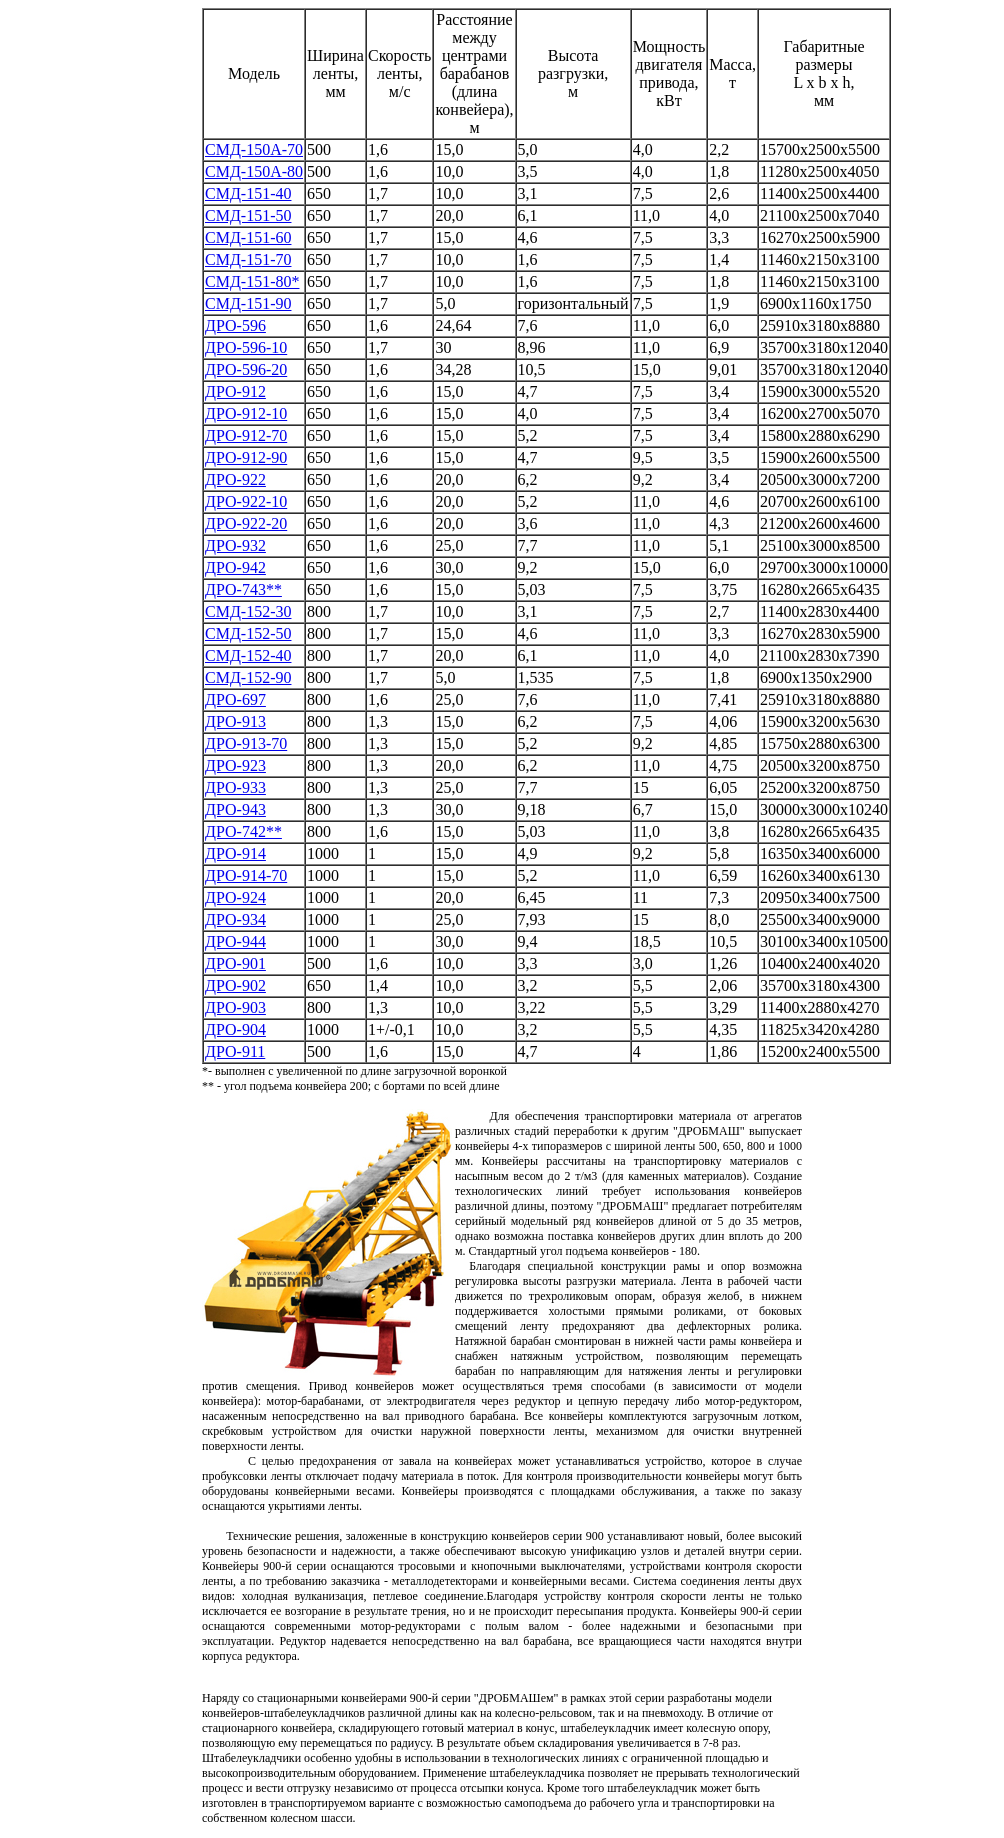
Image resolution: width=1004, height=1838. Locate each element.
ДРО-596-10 (246, 347)
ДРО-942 (235, 567)
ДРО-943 (235, 809)
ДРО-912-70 (246, 435)
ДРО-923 (235, 765)
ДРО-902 (235, 985)
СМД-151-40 (248, 193)
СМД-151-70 (248, 259)
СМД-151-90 (248, 303)
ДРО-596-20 (246, 369)
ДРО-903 (235, 1007)
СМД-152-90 (248, 677)
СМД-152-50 (248, 633)
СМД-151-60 (248, 237)
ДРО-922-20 (246, 523)
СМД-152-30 (248, 611)
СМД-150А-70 (254, 149)
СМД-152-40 (248, 655)
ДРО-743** (243, 589)
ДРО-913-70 (246, 743)
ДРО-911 (235, 1051)
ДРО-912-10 (246, 413)
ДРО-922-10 (246, 501)
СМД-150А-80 (254, 171)
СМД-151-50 (248, 215)
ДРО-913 (235, 721)
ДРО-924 (235, 897)
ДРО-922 (235, 479)
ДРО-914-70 (246, 875)
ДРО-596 (235, 325)
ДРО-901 (235, 963)
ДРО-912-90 (246, 457)
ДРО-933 (235, 787)
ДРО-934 (235, 919)
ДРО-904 (235, 1029)
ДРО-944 (235, 941)
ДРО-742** (243, 831)
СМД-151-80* (252, 281)
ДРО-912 (235, 391)
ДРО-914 (235, 853)
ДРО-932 (235, 545)
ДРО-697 (235, 699)
